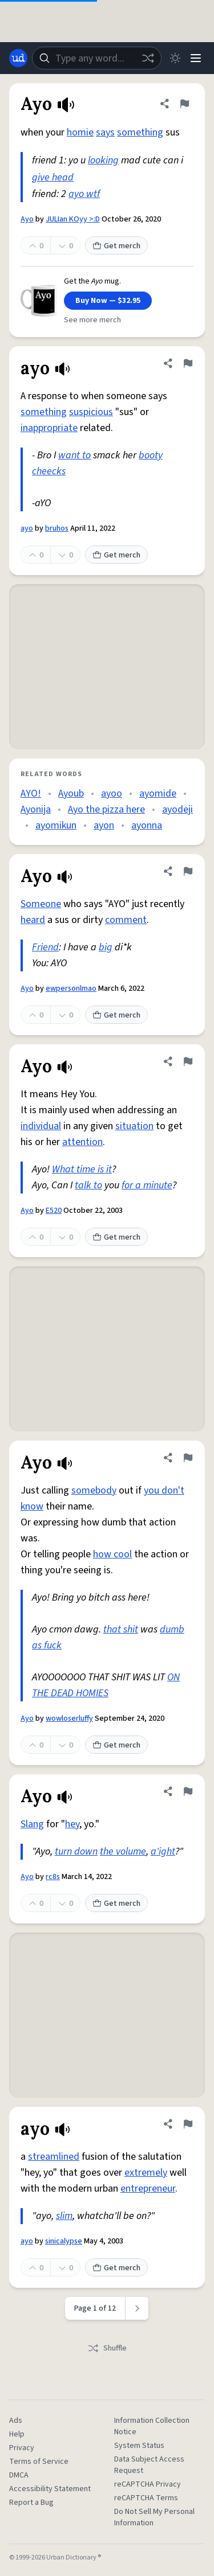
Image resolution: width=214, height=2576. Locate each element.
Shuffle (107, 2348)
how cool (112, 1554)
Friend (45, 947)
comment (126, 920)
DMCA (19, 2475)
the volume (123, 1851)
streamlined (53, 2157)
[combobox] (96, 58)
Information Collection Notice (151, 2426)
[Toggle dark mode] (175, 58)
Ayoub (71, 793)
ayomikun (55, 825)
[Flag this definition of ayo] (188, 363)
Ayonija (36, 809)
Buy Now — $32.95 (107, 300)
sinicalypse (63, 2241)
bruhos (56, 528)
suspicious (91, 412)
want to (74, 455)
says (105, 132)
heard (33, 920)
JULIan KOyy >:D (73, 219)
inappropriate (49, 428)
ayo (27, 528)
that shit (120, 1629)
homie (80, 132)
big (105, 947)
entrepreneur (147, 2188)
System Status (139, 2445)
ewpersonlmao (71, 988)
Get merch (116, 246)
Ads (15, 2420)
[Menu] (196, 58)
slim (64, 2216)
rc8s (53, 1876)
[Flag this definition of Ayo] (184, 104)
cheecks (49, 471)
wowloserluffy (69, 1718)
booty (151, 455)
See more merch (92, 320)
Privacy (21, 2448)
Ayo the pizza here (106, 809)
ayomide (157, 793)
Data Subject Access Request (149, 2465)
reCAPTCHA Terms (146, 2498)
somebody (93, 1490)
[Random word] (148, 58)
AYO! (31, 793)
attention (82, 1142)
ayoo (111, 793)
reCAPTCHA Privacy (147, 2484)
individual (41, 1126)
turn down (76, 1851)
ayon (104, 825)
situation (134, 1126)
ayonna (146, 825)
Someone (41, 904)
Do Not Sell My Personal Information (154, 2517)
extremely (145, 2172)
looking (103, 160)
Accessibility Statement (50, 2489)
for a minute (147, 1185)
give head (53, 177)
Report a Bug (31, 2502)
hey (72, 1824)
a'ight (163, 1851)
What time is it (82, 1169)
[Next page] (137, 2308)
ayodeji (177, 809)
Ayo (27, 219)
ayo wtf (84, 194)
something (140, 132)
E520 (54, 1210)
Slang (32, 1824)
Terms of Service (38, 2461)
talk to (88, 1185)
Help (17, 2434)
